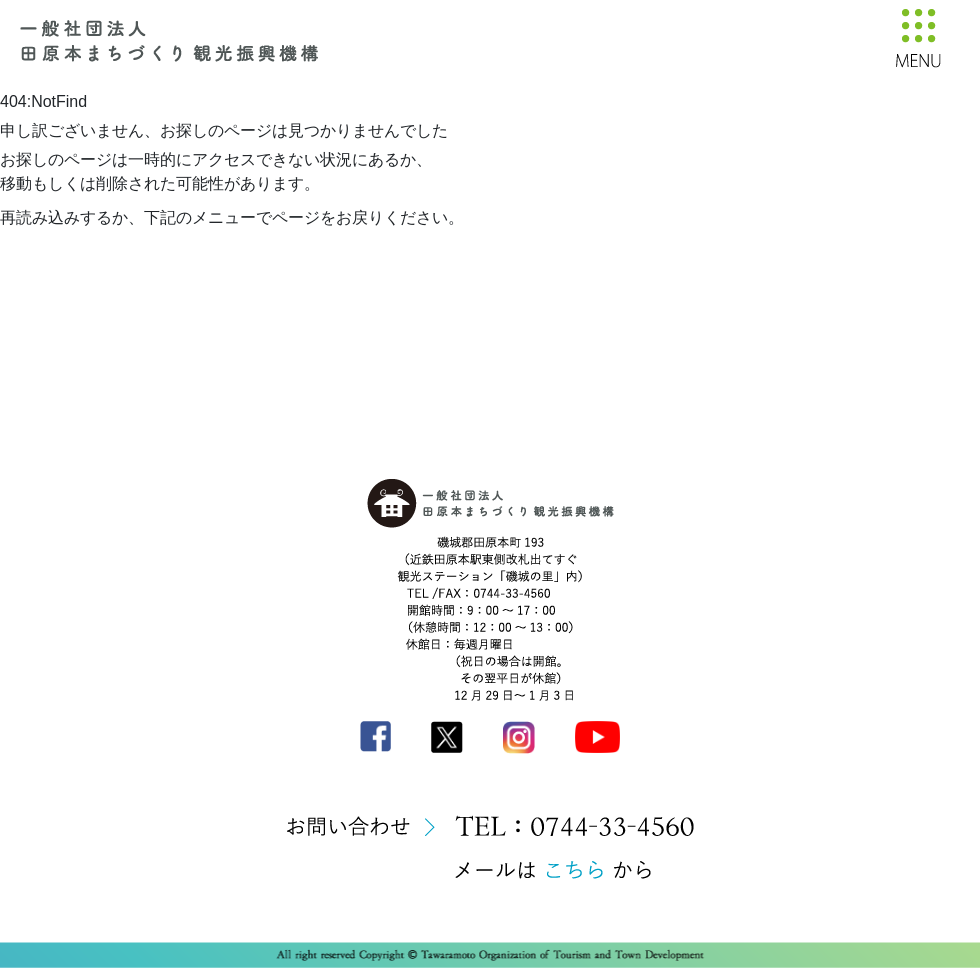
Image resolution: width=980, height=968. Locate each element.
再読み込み (40, 251)
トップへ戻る (265, 251)
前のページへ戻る (148, 251)
